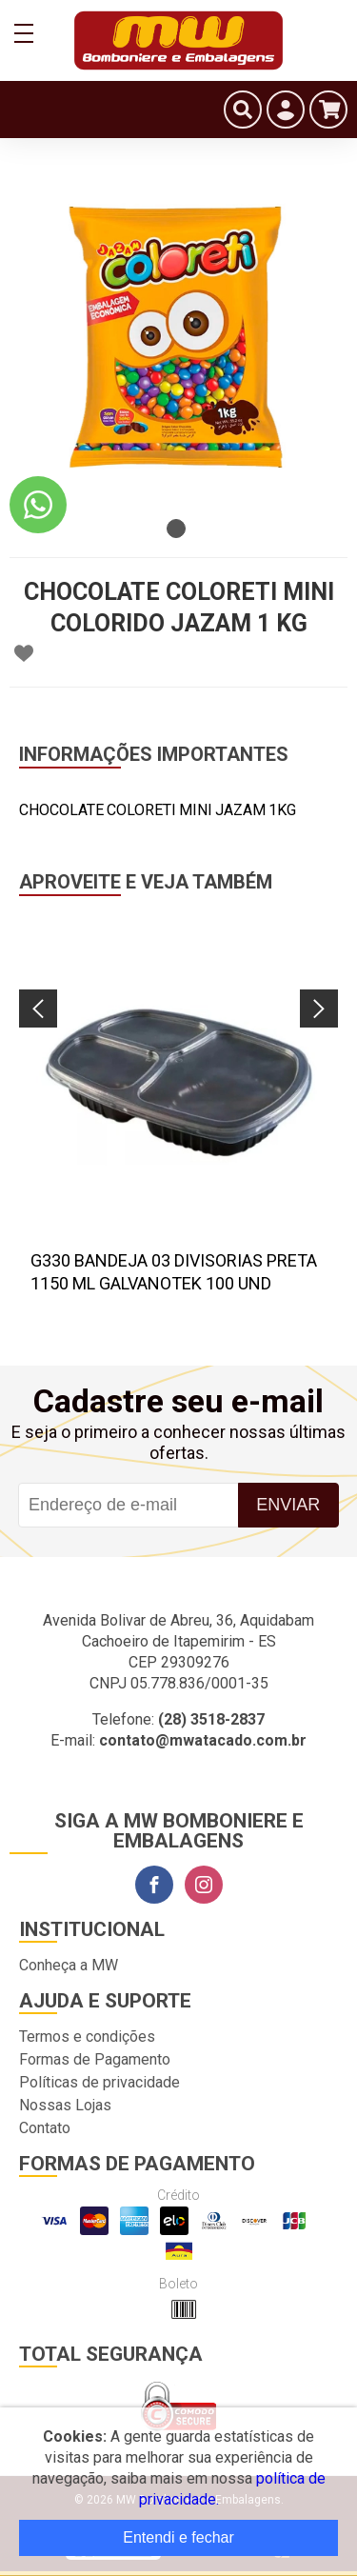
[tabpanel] (178, 340)
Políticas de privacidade (99, 2082)
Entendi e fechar (178, 2537)
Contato (44, 2128)
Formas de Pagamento (94, 2059)
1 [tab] (176, 528)
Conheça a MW (68, 1965)
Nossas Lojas (65, 2105)
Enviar (288, 1504)
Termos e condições (87, 2036)
